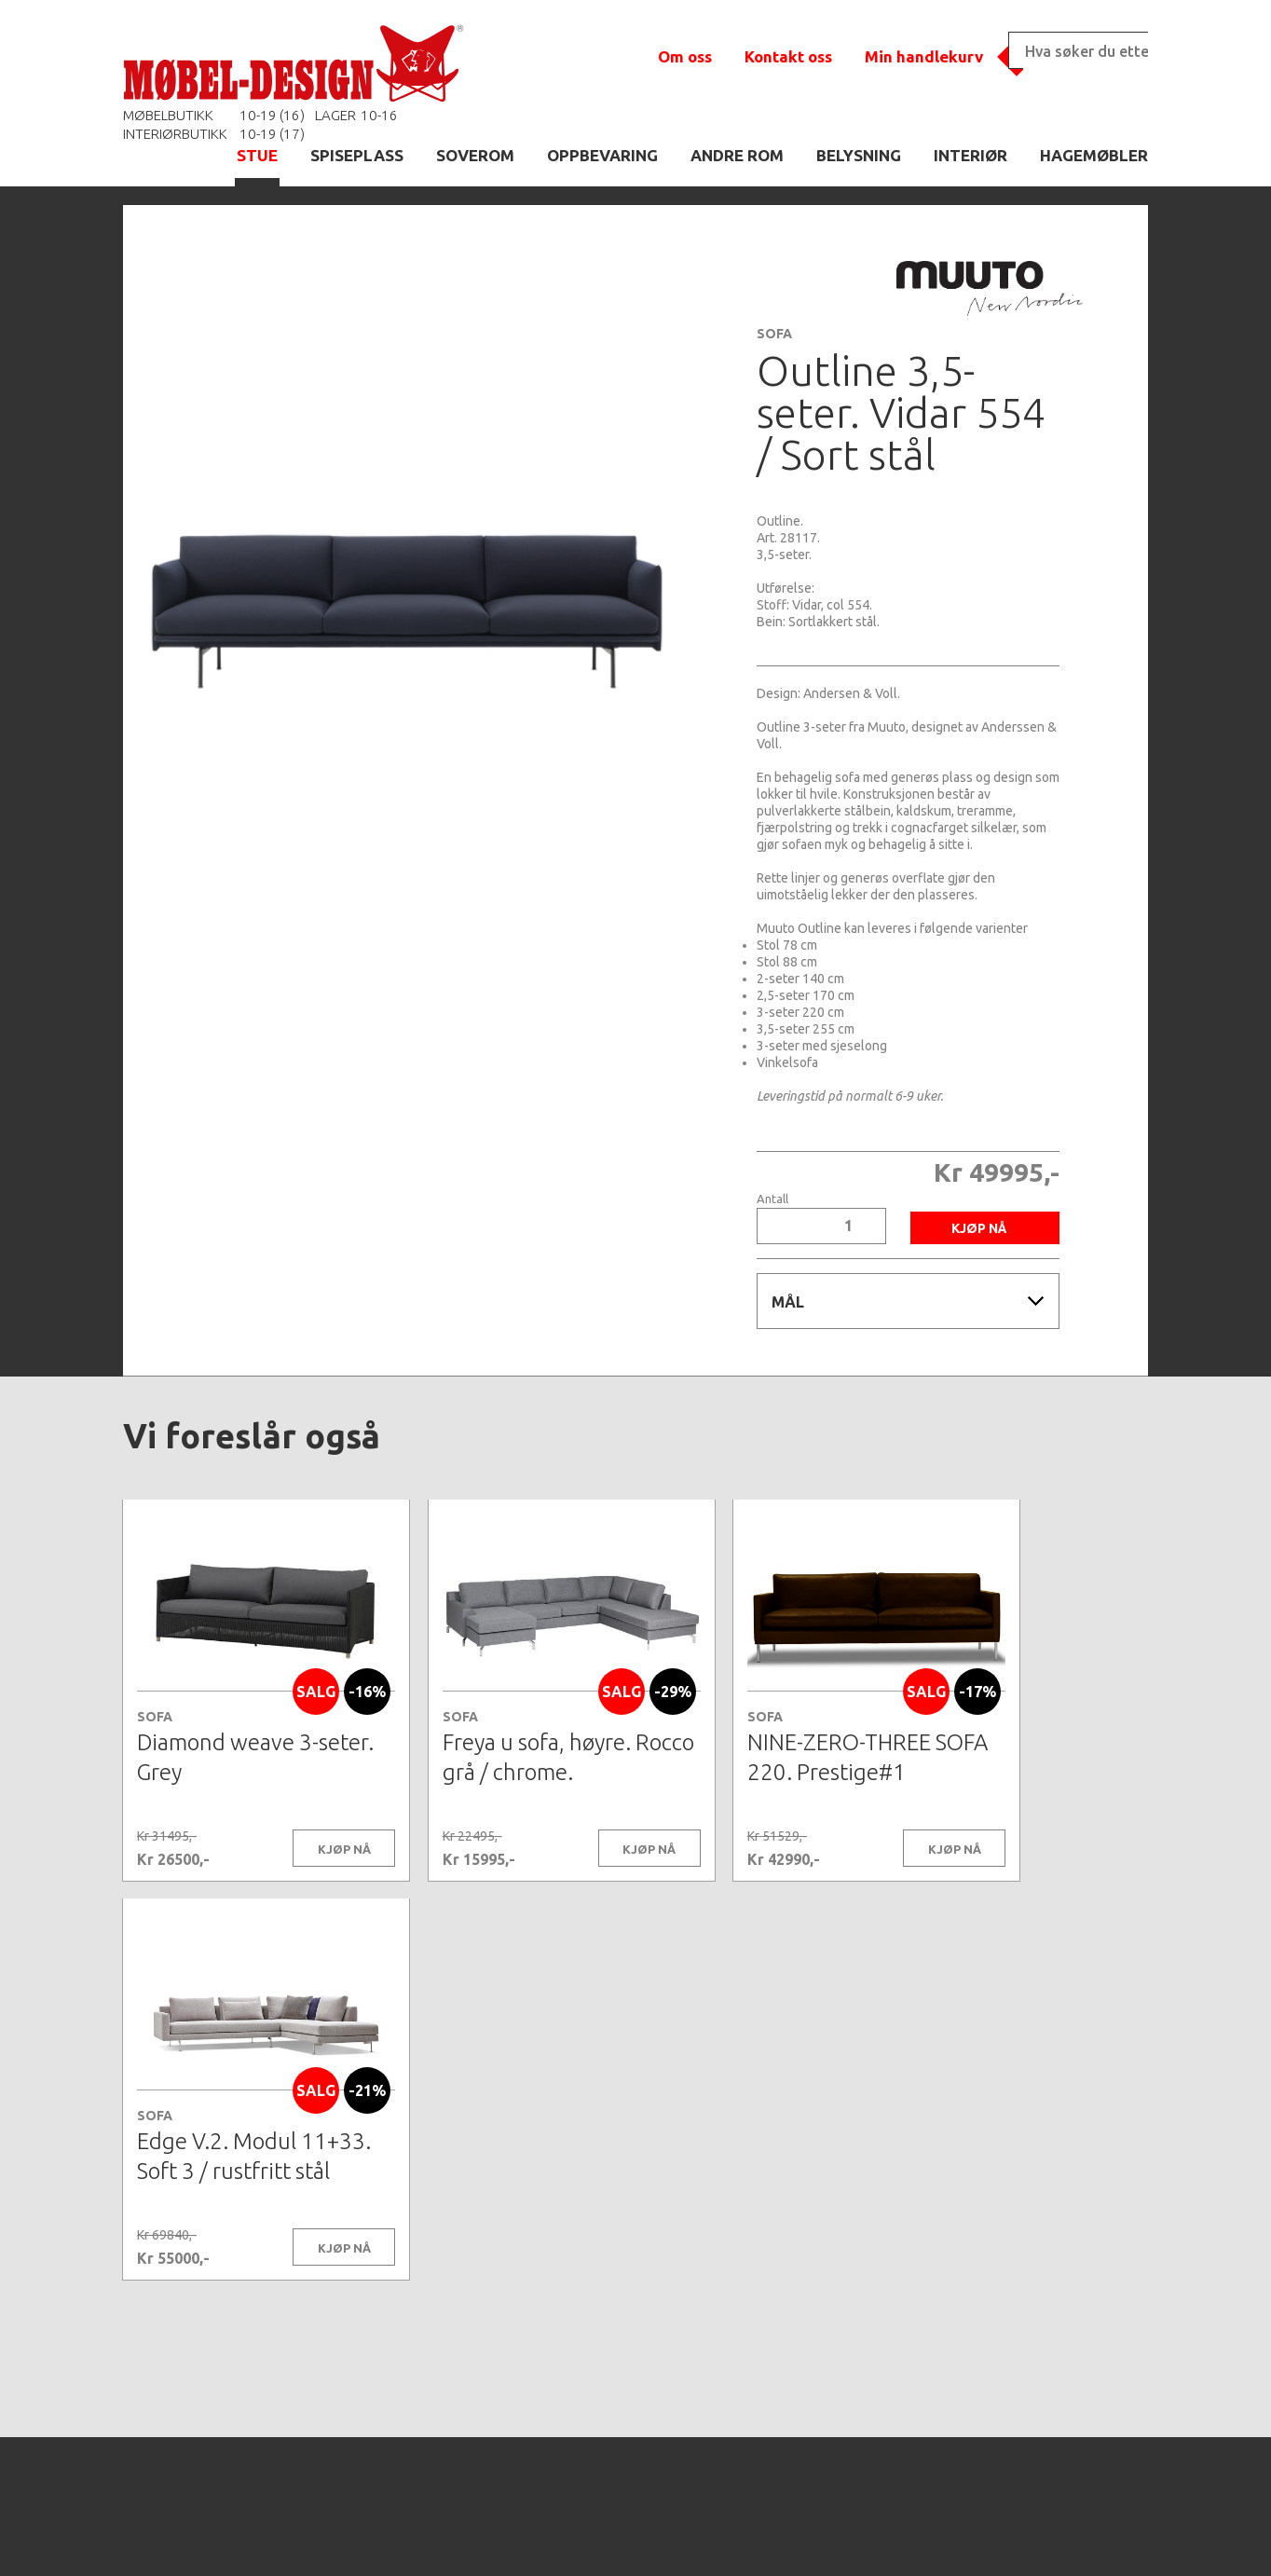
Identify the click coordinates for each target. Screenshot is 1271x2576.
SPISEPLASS (356, 155)
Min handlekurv (924, 56)
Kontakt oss (788, 56)
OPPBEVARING (602, 155)
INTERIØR (970, 155)
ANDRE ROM (737, 155)
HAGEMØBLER (1094, 155)
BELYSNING (858, 155)
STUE (257, 155)
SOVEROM (475, 155)
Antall (772, 1199)
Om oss (685, 56)
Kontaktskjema (889, 2533)
